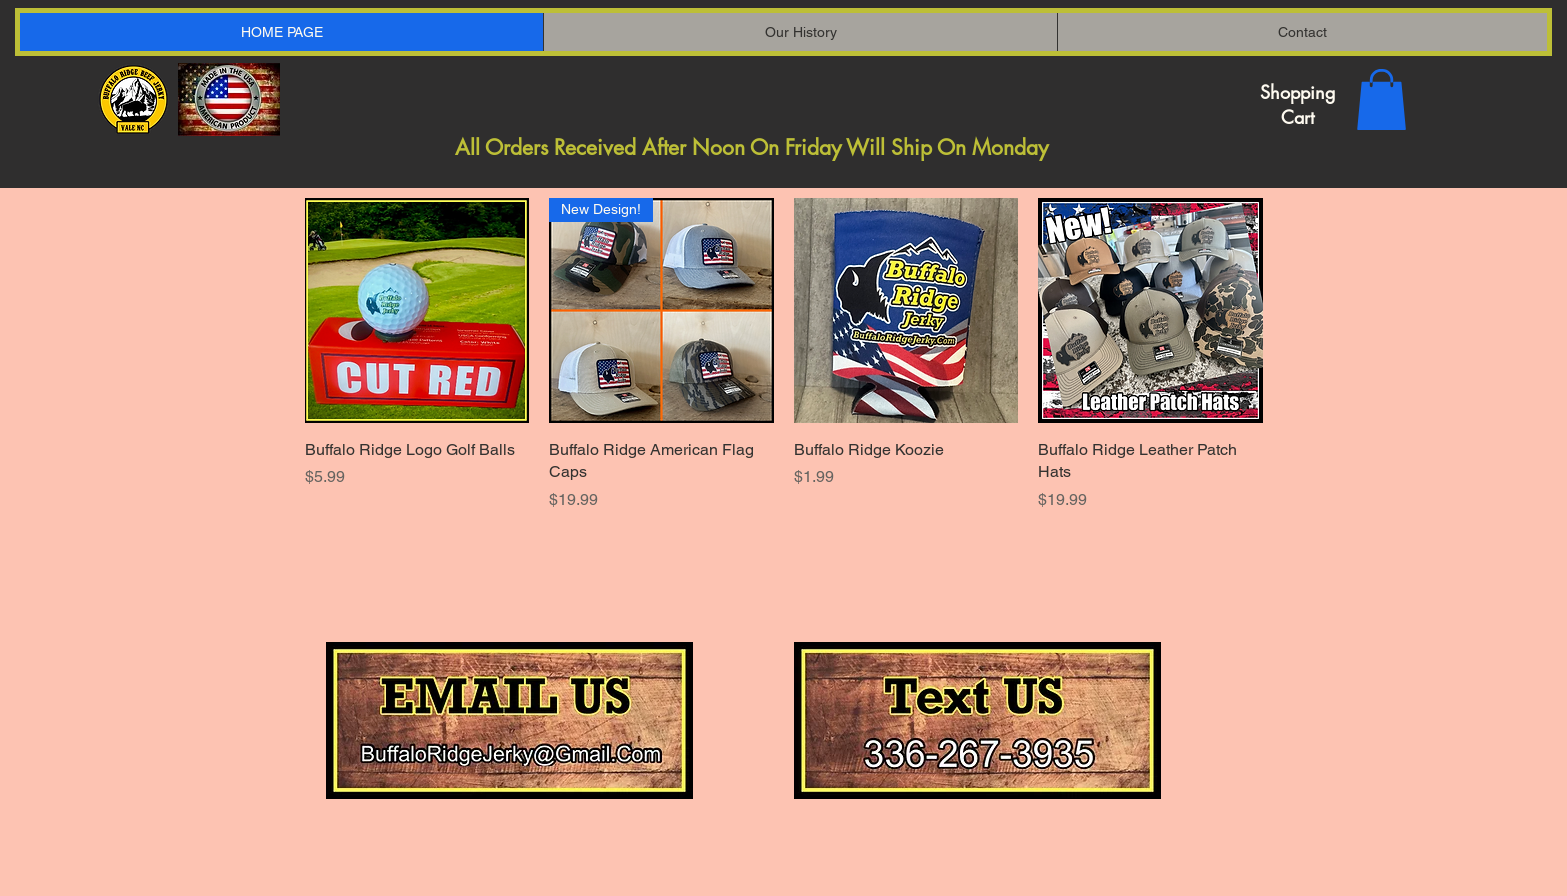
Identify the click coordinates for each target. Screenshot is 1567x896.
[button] (1381, 99)
